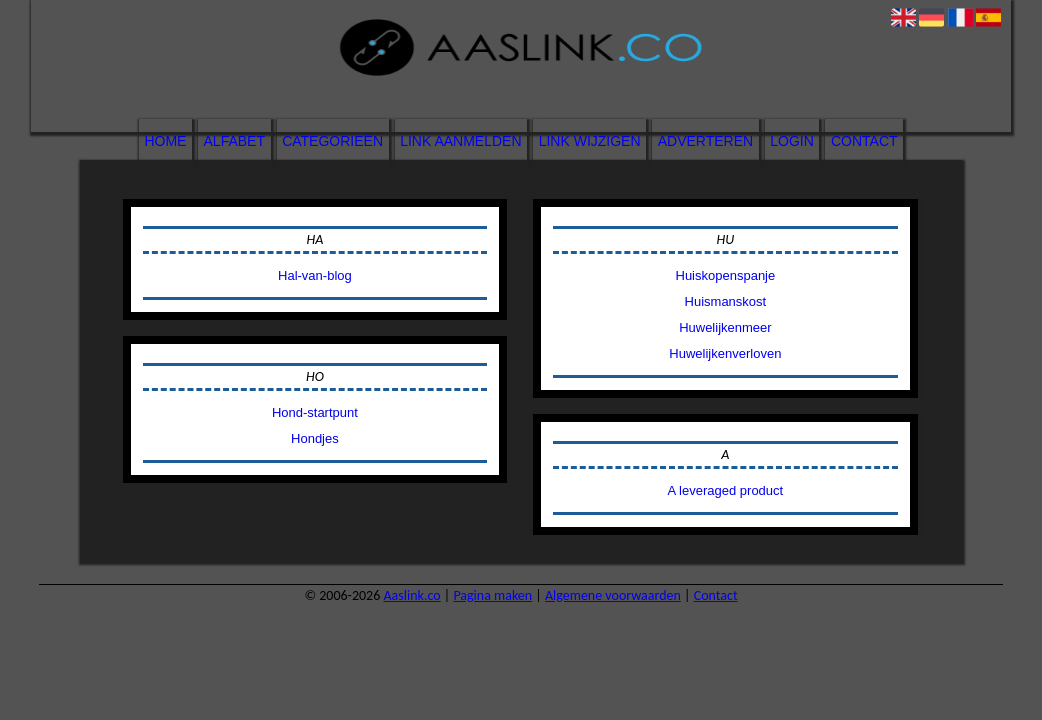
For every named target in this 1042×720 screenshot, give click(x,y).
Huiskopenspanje (726, 275)
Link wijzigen (590, 141)
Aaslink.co (411, 595)
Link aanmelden (460, 141)
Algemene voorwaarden (613, 595)
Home (165, 141)
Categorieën (332, 141)
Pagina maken (492, 595)
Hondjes (315, 438)
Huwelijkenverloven (725, 353)
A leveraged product (726, 490)
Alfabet (234, 141)
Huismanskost (726, 301)
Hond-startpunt (315, 412)
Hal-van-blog (315, 275)
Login (792, 141)
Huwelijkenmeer (725, 327)
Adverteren (705, 141)
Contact (864, 141)
